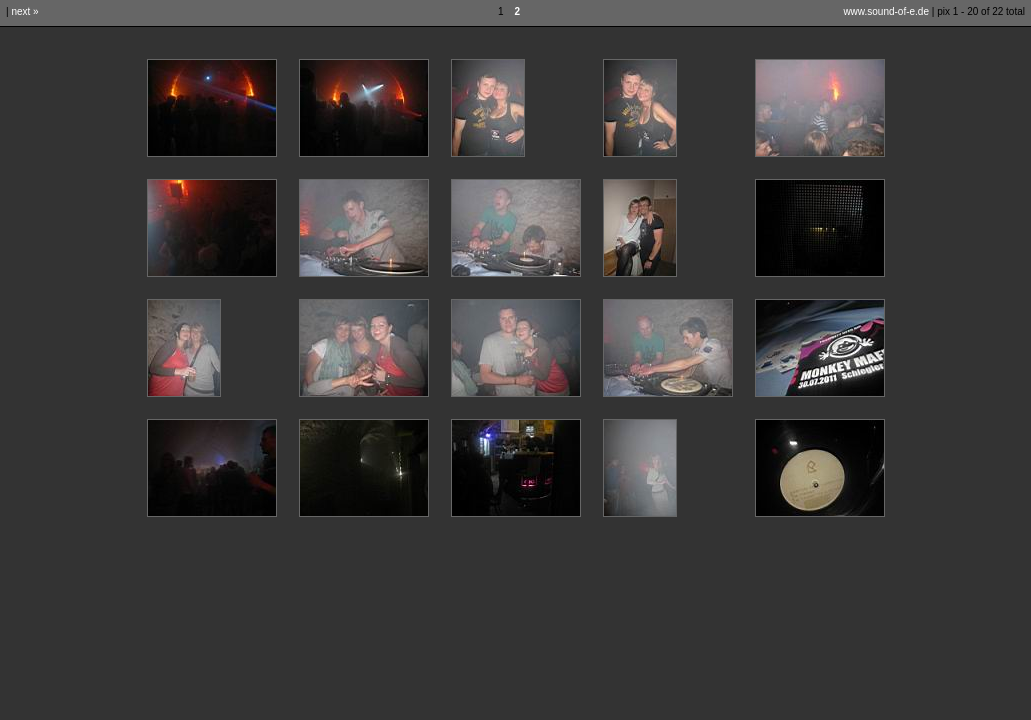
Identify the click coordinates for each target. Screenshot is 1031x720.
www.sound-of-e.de (886, 11)
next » (24, 11)
